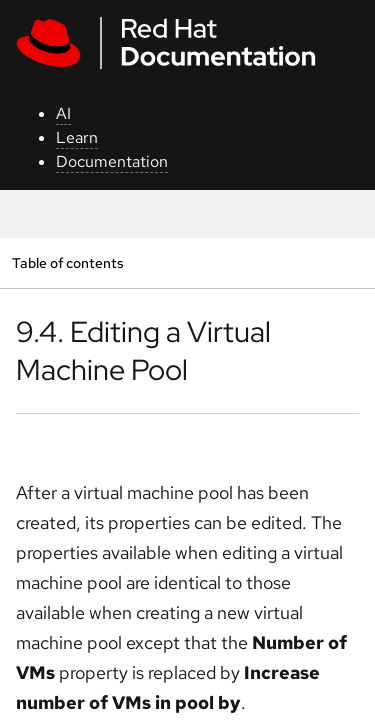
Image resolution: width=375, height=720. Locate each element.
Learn (77, 137)
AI (63, 113)
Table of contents (67, 262)
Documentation (112, 161)
